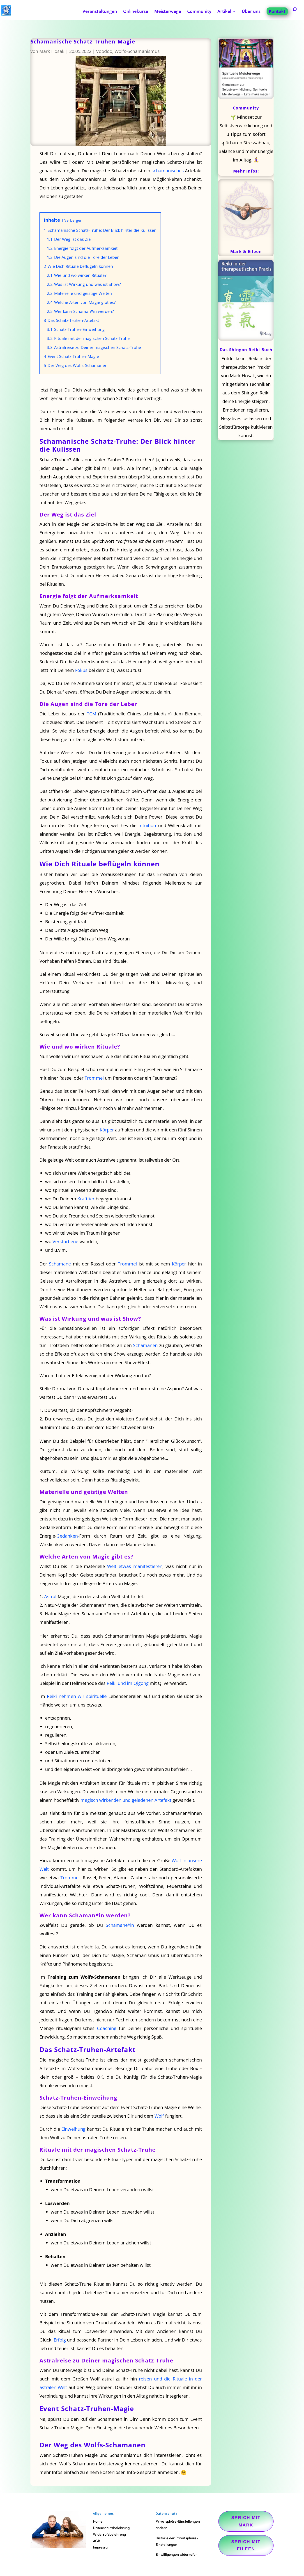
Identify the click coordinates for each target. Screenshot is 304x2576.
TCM (91, 714)
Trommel (94, 1078)
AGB (96, 2541)
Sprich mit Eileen (246, 2545)
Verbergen (73, 220)
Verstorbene (65, 1241)
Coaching (106, 2028)
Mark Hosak (51, 51)
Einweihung (73, 2129)
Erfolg (60, 2340)
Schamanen (145, 1345)
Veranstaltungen (100, 12)
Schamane (60, 1264)
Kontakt (277, 11)
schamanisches (168, 171)
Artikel (224, 12)
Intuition (147, 825)
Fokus (81, 670)
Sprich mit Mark (246, 2521)
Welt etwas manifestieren (134, 1566)
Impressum (102, 2547)
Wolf (159, 2116)
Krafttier (85, 1199)
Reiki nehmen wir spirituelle (77, 1696)
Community (199, 12)
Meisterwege (167, 12)
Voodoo (104, 51)
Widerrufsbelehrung (109, 2534)
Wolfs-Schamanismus (137, 51)
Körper (107, 1130)
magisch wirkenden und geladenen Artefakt (126, 1800)
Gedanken (67, 1536)
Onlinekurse (135, 12)
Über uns (251, 12)
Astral (50, 1596)
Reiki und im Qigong (128, 1683)
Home (98, 2521)
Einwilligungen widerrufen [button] (177, 2554)
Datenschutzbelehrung (111, 2528)
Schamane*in (120, 1925)
